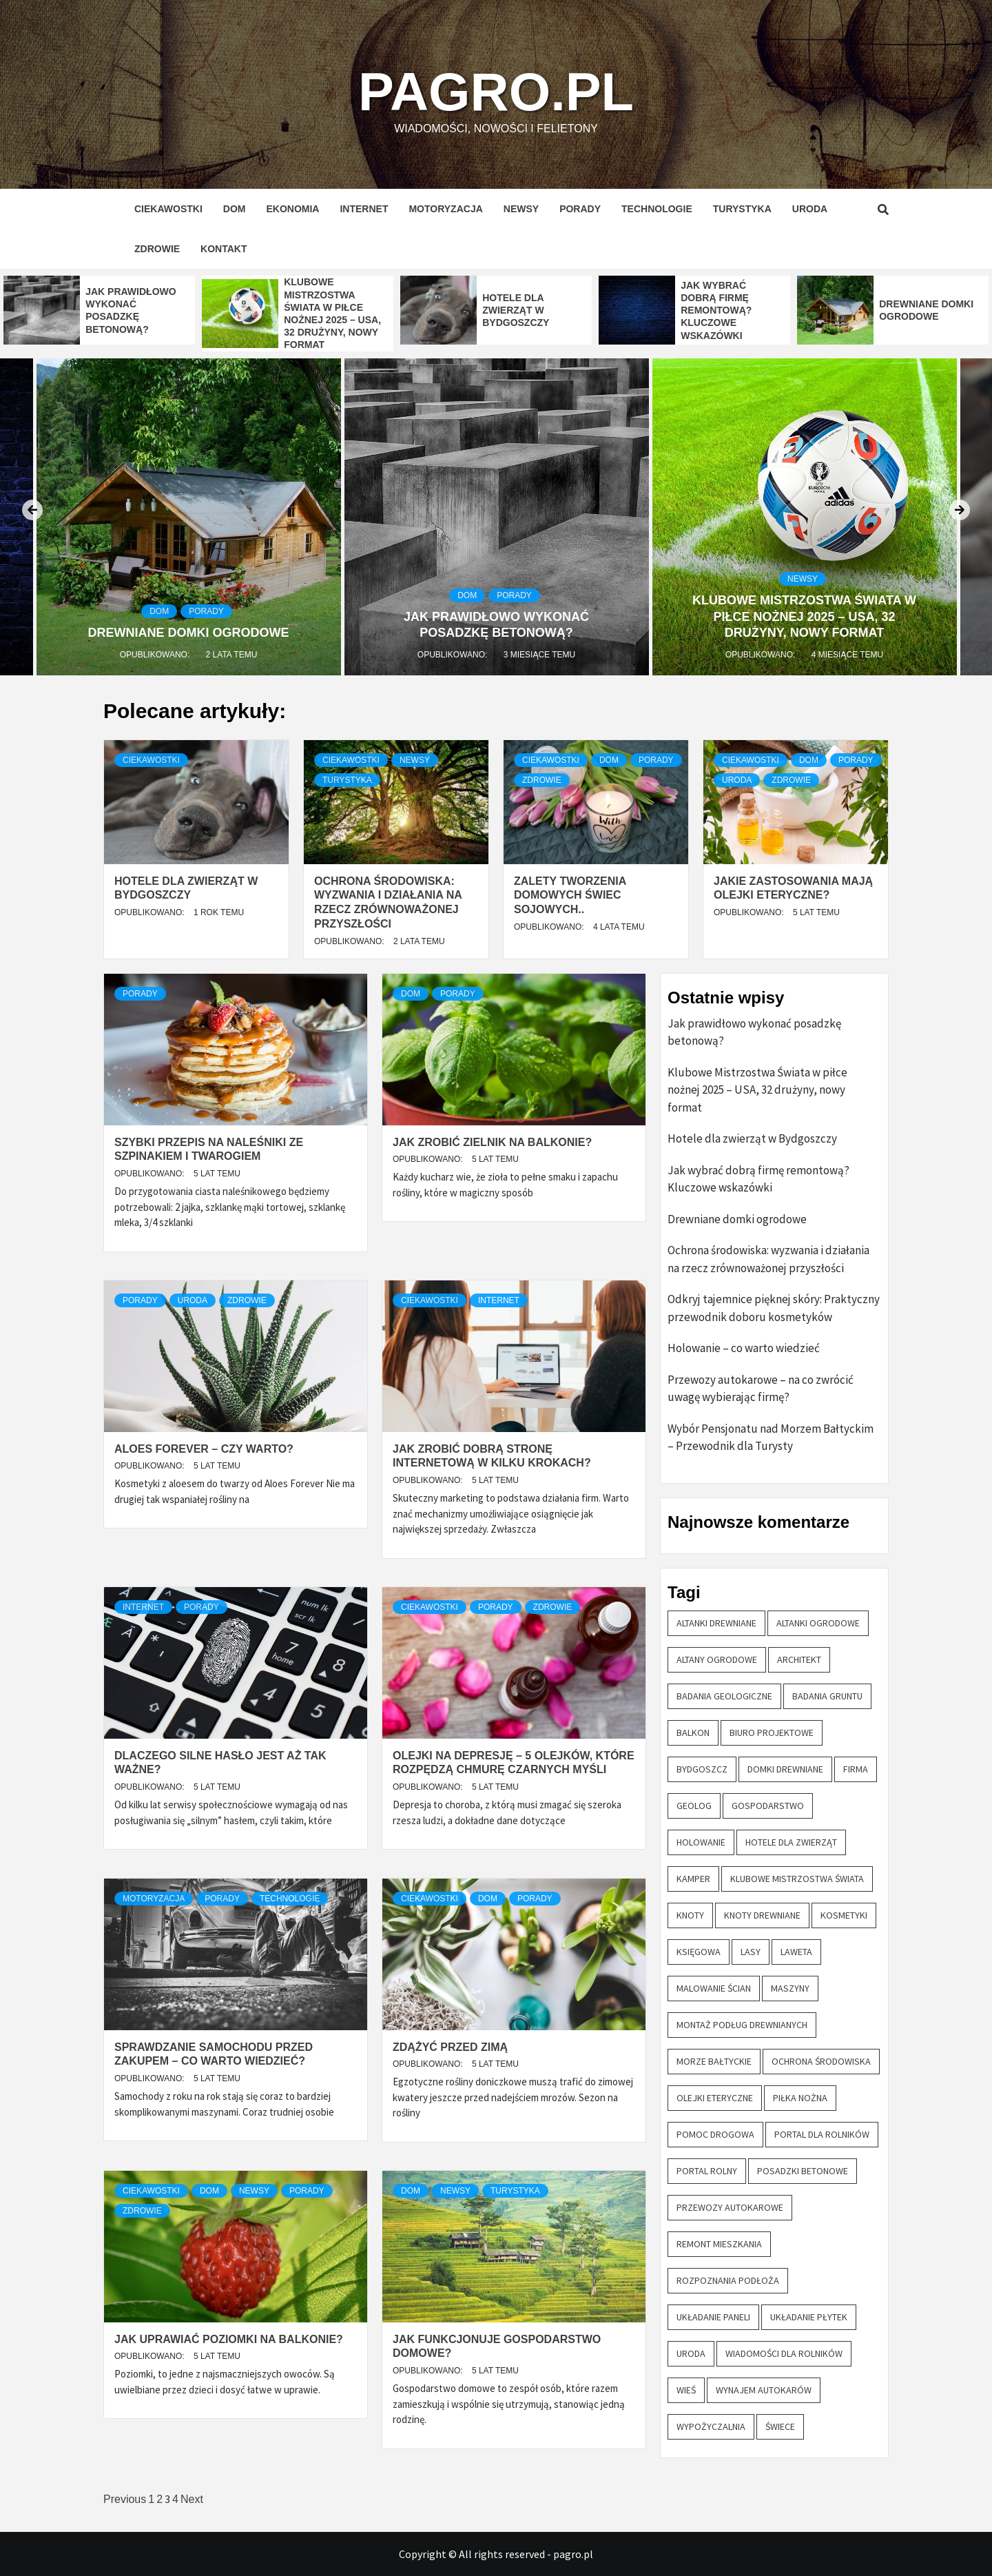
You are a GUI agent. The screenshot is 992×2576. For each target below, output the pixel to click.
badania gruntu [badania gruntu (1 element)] (827, 1696)
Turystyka (742, 208)
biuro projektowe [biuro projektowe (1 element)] (772, 1732)
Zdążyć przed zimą (450, 2047)
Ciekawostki (168, 208)
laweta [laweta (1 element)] (796, 1951)
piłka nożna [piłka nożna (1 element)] (800, 2098)
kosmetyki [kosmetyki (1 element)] (843, 1915)
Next (191, 2499)
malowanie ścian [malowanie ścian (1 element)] (713, 1988)
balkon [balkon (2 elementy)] (693, 1732)
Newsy (521, 208)
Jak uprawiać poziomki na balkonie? (228, 2339)
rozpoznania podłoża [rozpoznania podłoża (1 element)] (727, 2280)
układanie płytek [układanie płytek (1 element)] (808, 2317)
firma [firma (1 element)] (855, 1769)
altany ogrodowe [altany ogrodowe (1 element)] (716, 1659)
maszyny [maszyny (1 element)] (790, 1988)
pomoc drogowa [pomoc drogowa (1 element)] (715, 2134)
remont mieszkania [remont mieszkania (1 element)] (719, 2244)
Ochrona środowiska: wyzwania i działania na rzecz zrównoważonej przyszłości (768, 1259)
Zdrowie (157, 248)
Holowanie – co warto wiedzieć (744, 1348)
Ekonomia (292, 208)
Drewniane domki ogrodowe (188, 633)
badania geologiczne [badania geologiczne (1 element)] (724, 1696)
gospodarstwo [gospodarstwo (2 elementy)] (768, 1805)
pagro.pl (496, 86)
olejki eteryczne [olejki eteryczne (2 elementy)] (714, 2098)
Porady (580, 208)
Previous (124, 2499)
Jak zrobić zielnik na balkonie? (492, 1142)
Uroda (809, 208)
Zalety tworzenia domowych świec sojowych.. (570, 895)
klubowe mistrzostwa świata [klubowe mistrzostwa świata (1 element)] (797, 1878)
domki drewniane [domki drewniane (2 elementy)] (785, 1769)
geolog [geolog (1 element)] (694, 1805)
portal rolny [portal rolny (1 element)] (706, 2171)
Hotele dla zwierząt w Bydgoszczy (515, 310)
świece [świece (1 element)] (780, 2426)
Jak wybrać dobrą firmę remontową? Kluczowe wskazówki (716, 310)
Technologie (656, 208)
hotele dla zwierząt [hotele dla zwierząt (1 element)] (791, 1842)
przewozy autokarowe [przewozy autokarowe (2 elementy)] (729, 2207)
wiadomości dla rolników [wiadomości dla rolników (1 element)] (784, 2353)
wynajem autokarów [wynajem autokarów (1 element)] (764, 2390)
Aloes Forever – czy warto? (203, 1449)
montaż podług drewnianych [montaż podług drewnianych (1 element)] (741, 2024)
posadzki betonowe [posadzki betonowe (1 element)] (802, 2171)
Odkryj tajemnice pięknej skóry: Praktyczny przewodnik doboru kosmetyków (774, 1308)
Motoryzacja (445, 208)
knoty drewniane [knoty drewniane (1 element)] (762, 1915)
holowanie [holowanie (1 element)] (700, 1842)
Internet (364, 208)
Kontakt (223, 248)
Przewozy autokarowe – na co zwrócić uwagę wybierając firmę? (761, 1388)
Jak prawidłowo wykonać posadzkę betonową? (754, 1032)
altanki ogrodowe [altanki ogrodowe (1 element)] (818, 1623)
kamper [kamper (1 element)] (693, 1878)
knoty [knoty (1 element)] (690, 1915)
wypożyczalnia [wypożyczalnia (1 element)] (710, 2426)
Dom (234, 208)
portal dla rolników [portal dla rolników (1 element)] (821, 2134)
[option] (99, 310)
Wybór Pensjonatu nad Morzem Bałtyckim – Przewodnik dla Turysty (771, 1437)
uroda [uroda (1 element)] (690, 2353)
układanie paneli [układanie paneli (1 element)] (713, 2317)
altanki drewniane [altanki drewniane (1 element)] (716, 1623)
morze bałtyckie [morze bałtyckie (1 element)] (714, 2061)
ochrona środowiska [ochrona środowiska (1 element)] (821, 2061)
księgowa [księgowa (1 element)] (698, 1951)
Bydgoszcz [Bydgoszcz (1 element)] (701, 1769)
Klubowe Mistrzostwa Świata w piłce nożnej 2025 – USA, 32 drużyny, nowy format (804, 616)
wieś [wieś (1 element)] (686, 2390)
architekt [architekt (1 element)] (799, 1659)
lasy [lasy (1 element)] (751, 1951)
